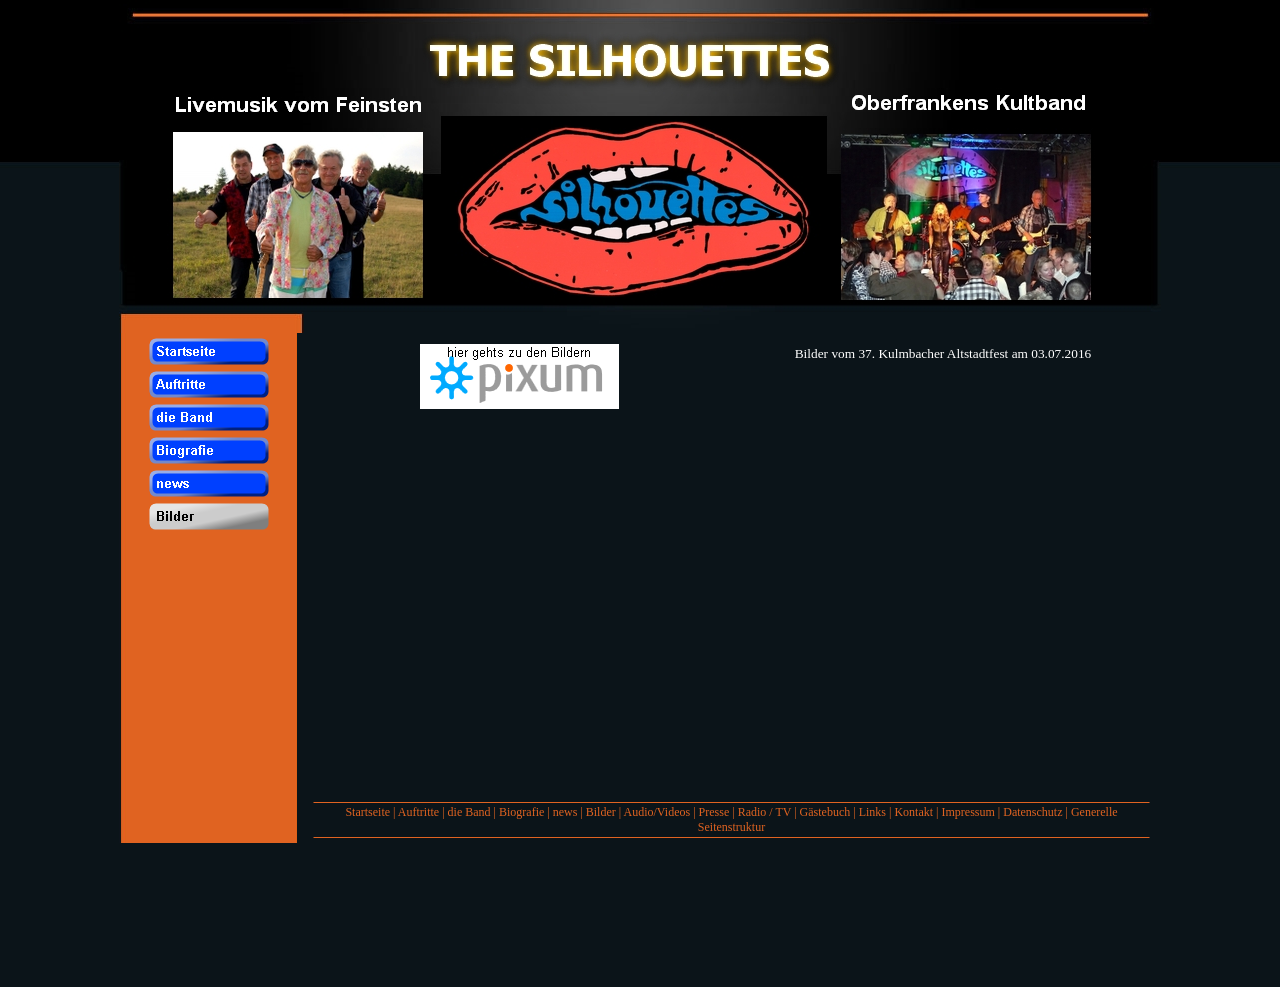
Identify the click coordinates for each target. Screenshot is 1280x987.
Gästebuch (825, 812)
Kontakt (913, 812)
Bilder (601, 812)
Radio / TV (765, 812)
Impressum (967, 812)
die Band (469, 812)
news (565, 812)
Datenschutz (1032, 812)
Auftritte (418, 812)
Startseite (367, 812)
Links (872, 812)
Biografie (521, 812)
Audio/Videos (657, 812)
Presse (714, 812)
